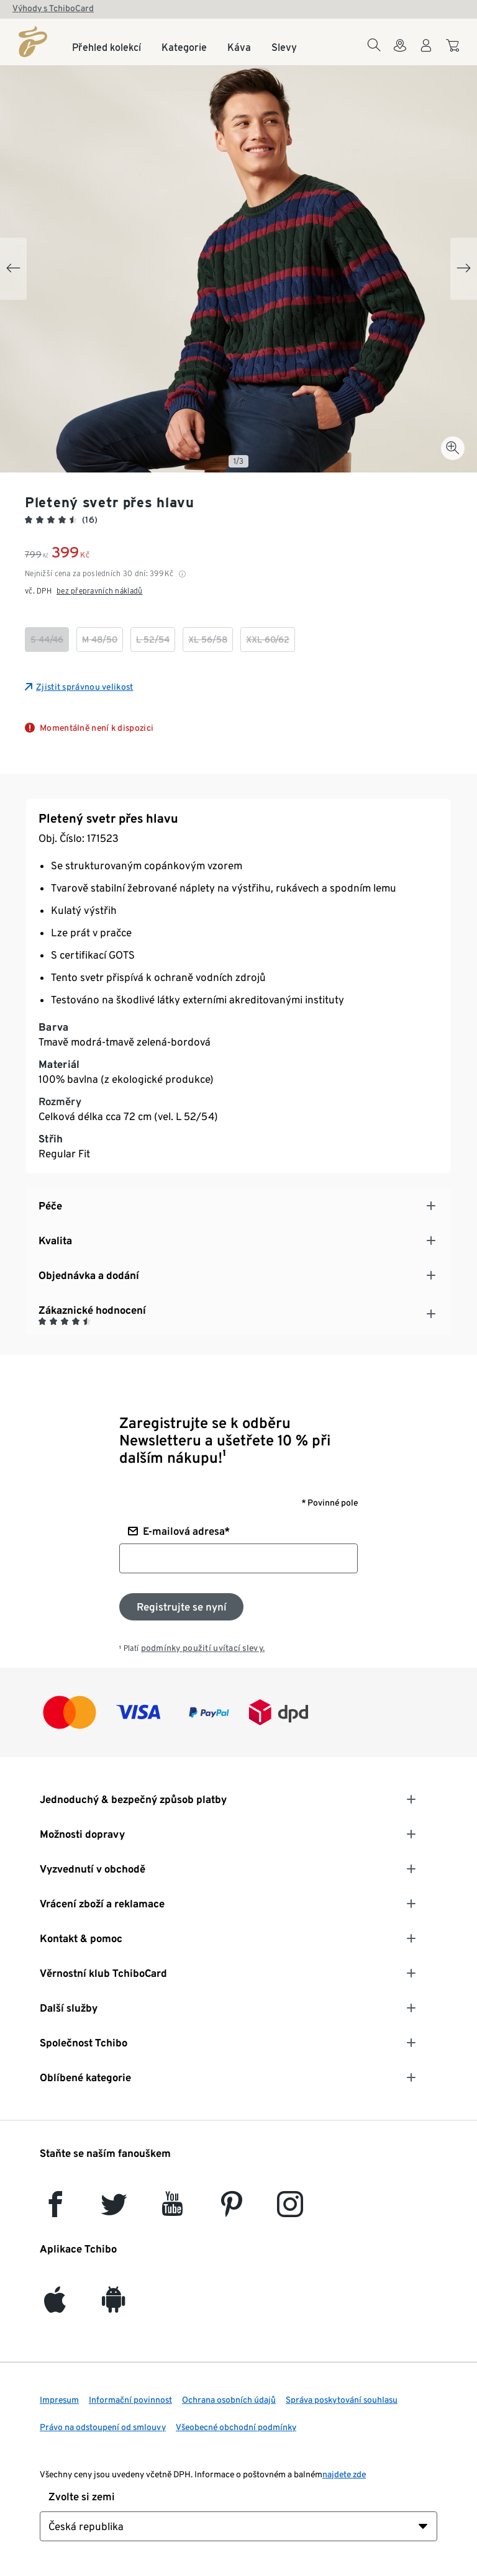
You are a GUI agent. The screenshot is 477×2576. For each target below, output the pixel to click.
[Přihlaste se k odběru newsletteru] (181, 1606)
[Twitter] (114, 2210)
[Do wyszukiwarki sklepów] (400, 52)
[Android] (113, 2305)
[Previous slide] (13, 269)
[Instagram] (290, 2210)
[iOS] (55, 2305)
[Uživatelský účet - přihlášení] (426, 52)
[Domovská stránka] (33, 41)
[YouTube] (172, 2210)
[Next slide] (463, 269)
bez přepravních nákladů (99, 590)
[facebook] (55, 2210)
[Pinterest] (231, 2210)
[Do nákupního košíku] (454, 51)
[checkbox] (47, 639)
